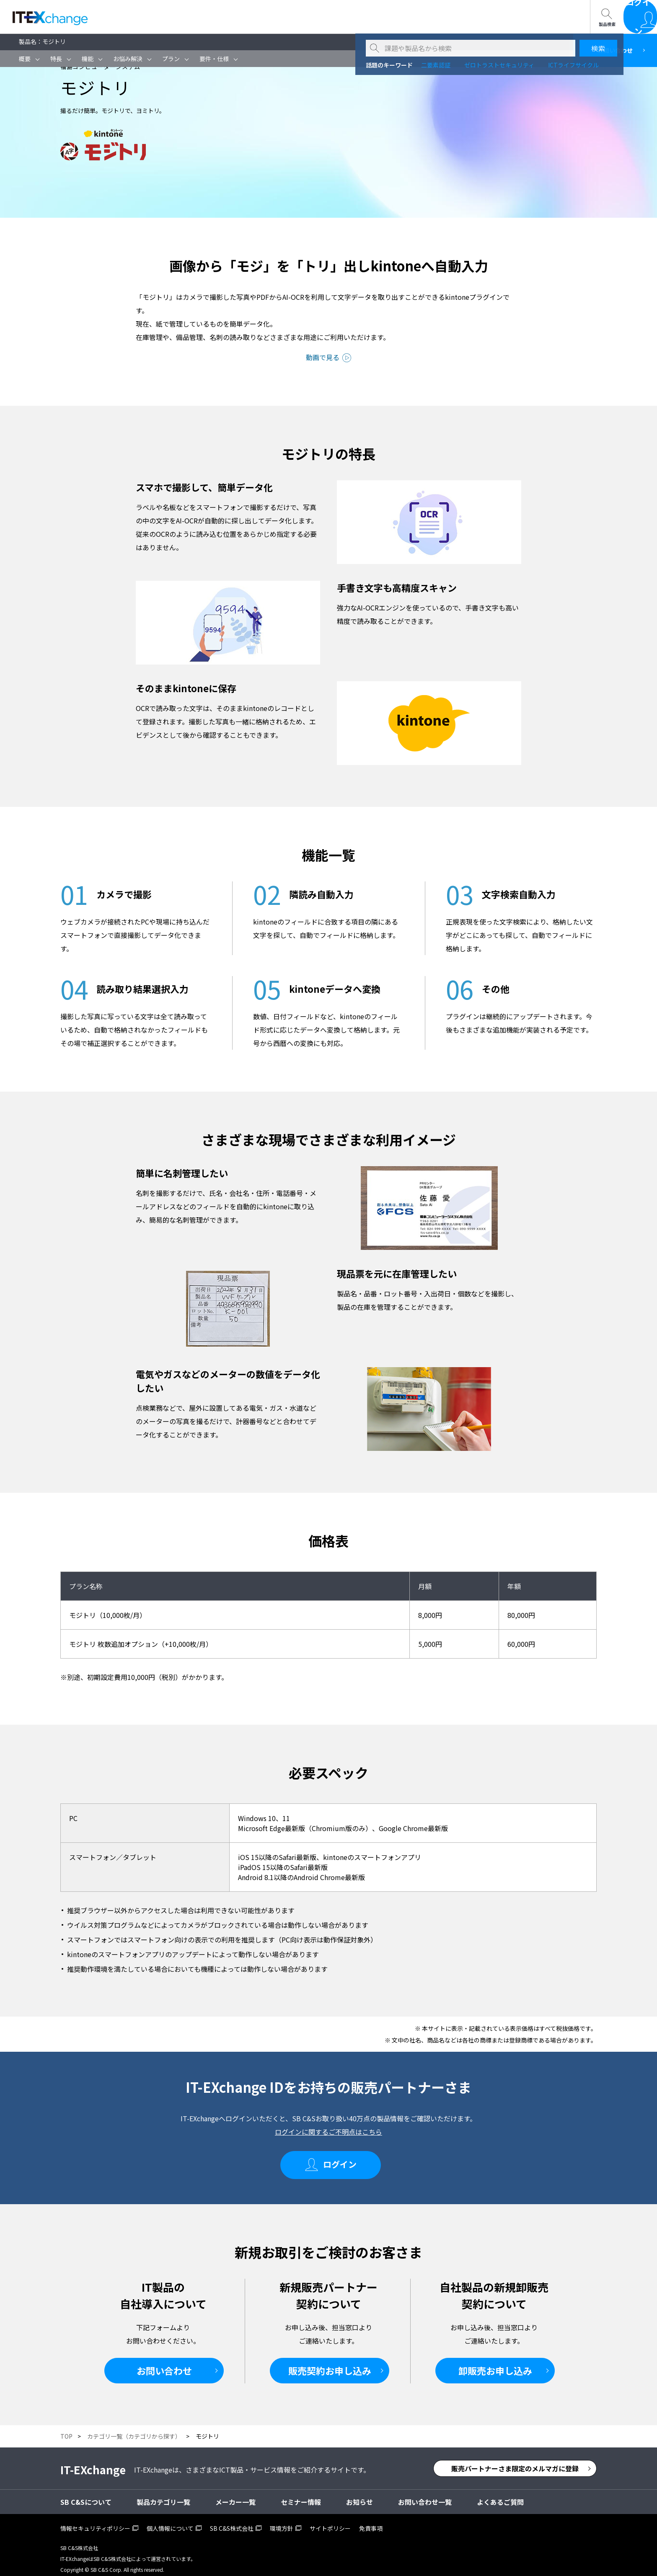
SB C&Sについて (218, 17)
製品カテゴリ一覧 (163, 2494)
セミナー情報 (154, 17)
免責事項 (371, 2521)
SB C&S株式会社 (231, 2521)
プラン (171, 58)
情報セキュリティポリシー (95, 2521)
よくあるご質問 (500, 2494)
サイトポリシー (330, 2521)
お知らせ (359, 2494)
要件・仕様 (214, 58)
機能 (87, 58)
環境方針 (281, 2521)
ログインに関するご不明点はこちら (328, 2132)
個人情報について (170, 2521)
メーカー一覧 (235, 2494)
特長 (56, 58)
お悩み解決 (127, 58)
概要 (25, 58)
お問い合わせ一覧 (289, 17)
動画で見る (322, 357)
